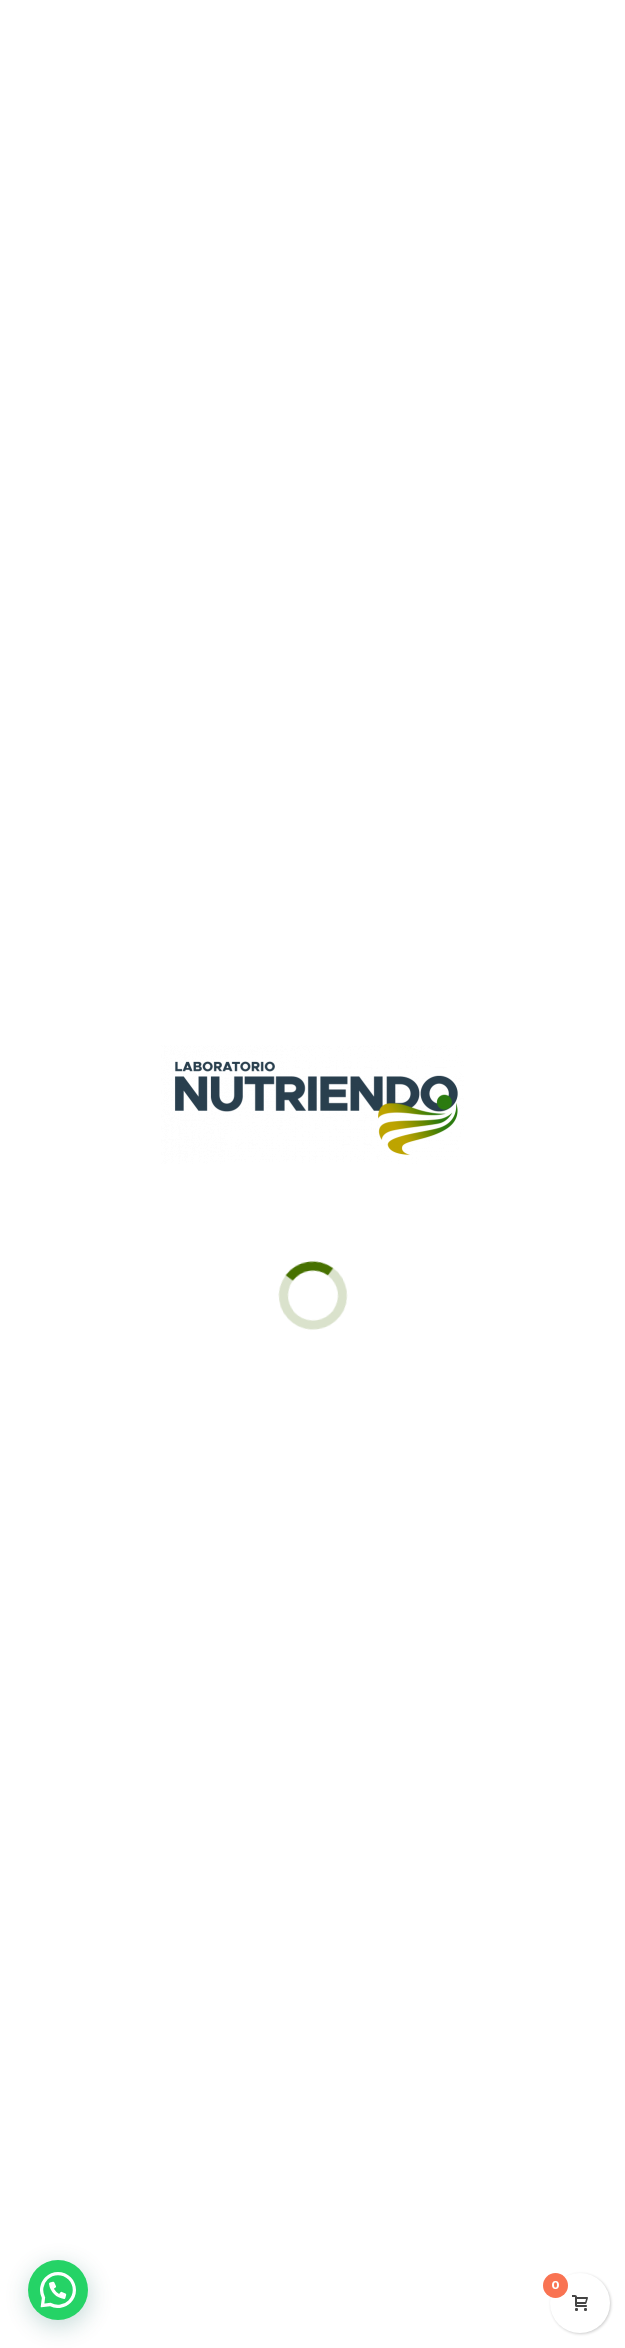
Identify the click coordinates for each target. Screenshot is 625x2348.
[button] (58, 2290)
